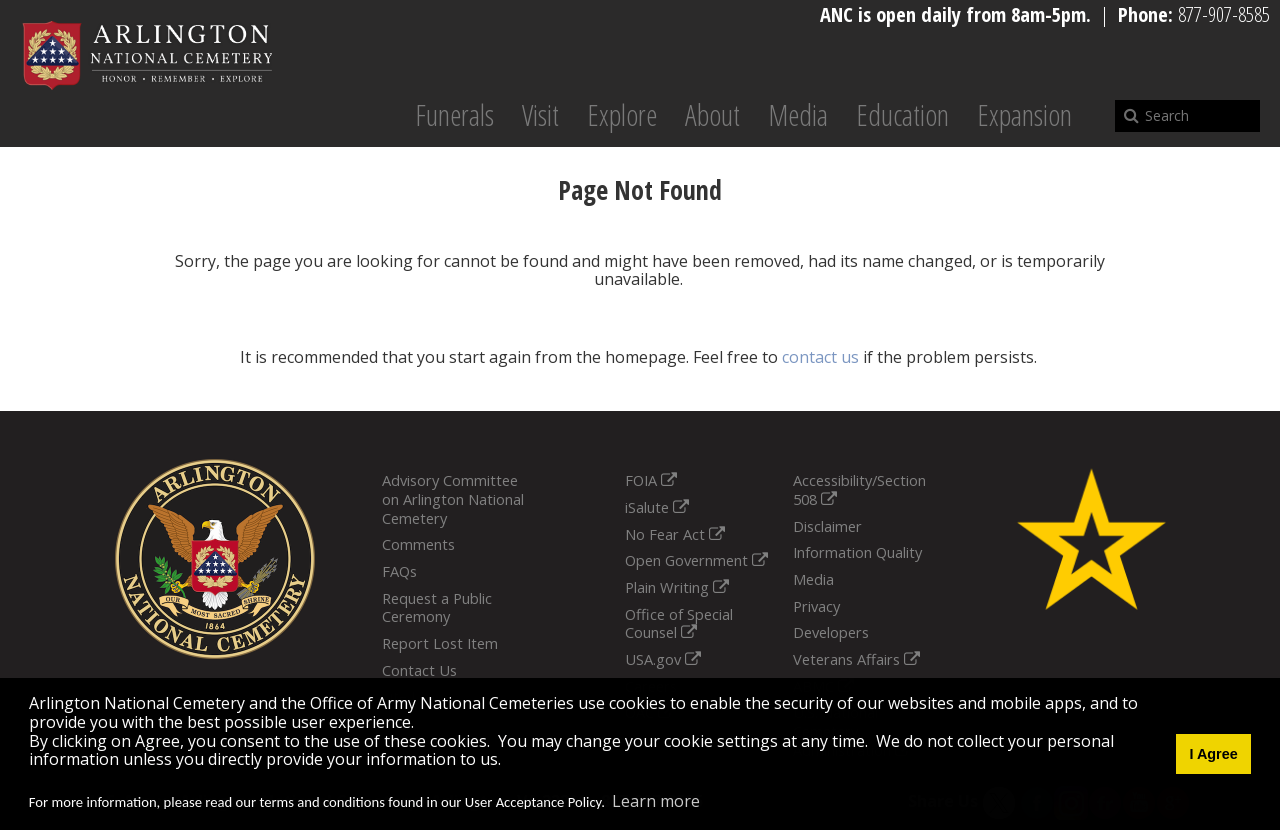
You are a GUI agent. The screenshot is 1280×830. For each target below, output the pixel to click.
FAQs (399, 571)
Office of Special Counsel (679, 623)
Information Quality (857, 552)
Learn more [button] (656, 801)
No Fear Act (675, 534)
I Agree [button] (1213, 754)
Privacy (816, 606)
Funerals (454, 115)
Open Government (696, 560)
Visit (540, 115)
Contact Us (419, 670)
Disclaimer (827, 526)
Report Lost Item (440, 643)
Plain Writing (677, 587)
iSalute (657, 507)
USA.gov (663, 659)
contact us (820, 357)
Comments (418, 544)
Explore (622, 115)
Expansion (1024, 115)
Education (902, 115)
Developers (831, 632)
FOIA (651, 480)
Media (798, 115)
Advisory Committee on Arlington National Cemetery (453, 498)
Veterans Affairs (856, 659)
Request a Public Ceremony (437, 607)
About (712, 115)
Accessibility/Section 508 (859, 489)
